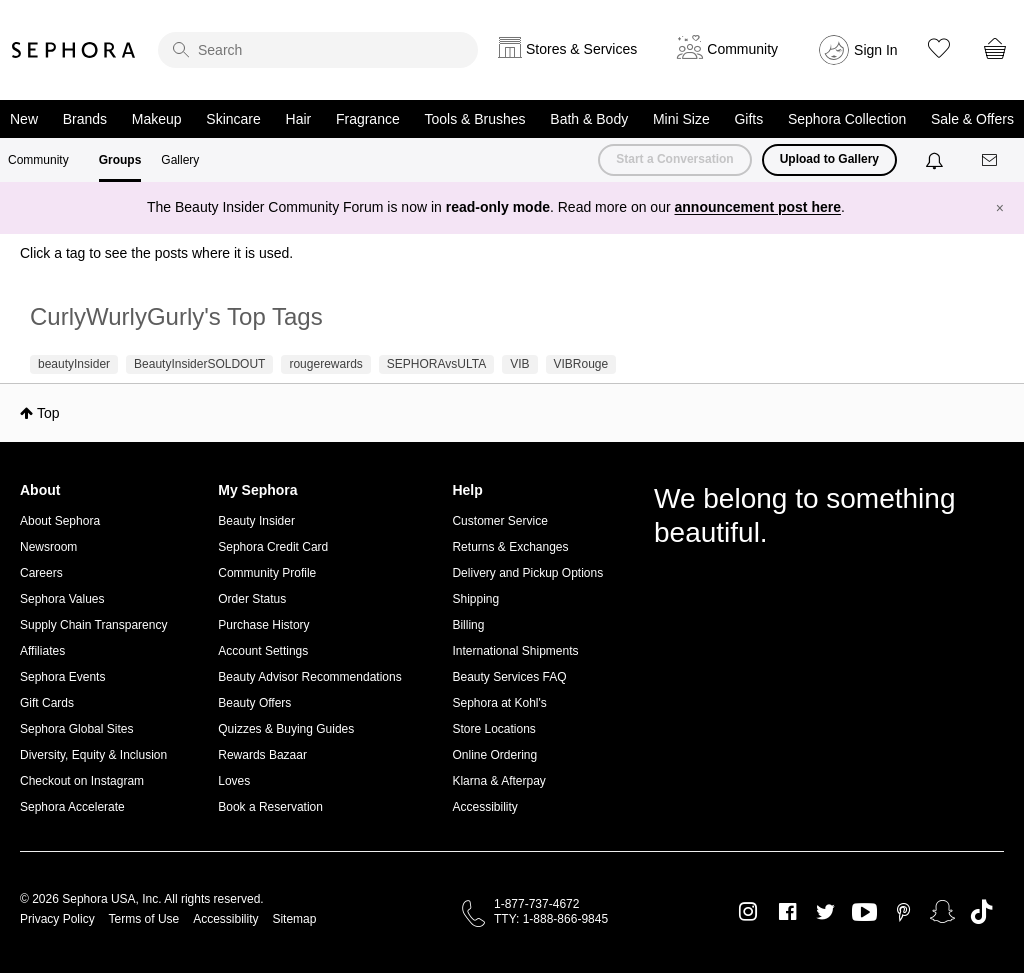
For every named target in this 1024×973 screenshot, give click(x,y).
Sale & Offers (972, 119)
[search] (318, 50)
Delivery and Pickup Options (527, 573)
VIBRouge (581, 364)
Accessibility (484, 807)
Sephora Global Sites (76, 729)
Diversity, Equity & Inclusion (93, 755)
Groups (120, 160)
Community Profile (267, 573)
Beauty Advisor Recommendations (309, 677)
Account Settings (263, 651)
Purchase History (263, 625)
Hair (299, 119)
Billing (468, 625)
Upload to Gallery (829, 159)
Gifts (748, 119)
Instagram (748, 912)
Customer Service (499, 521)
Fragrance (368, 119)
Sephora (74, 50)
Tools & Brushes (474, 119)
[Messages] (991, 160)
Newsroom (48, 547)
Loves (234, 781)
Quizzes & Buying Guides (286, 729)
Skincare (233, 119)
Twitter (825, 912)
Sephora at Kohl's (499, 703)
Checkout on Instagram (82, 781)
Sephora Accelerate (72, 807)
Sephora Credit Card (273, 547)
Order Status (252, 599)
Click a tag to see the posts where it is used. (156, 253)
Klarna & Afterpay (498, 781)
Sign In (876, 50)
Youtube (864, 913)
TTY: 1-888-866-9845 (551, 919)
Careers (41, 573)
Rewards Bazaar (262, 755)
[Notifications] (936, 160)
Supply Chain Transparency (93, 625)
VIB (519, 364)
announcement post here (758, 207)
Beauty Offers (254, 703)
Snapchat (942, 912)
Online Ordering (494, 755)
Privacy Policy (57, 919)
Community (38, 160)
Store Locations (493, 729)
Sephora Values (62, 599)
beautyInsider (74, 364)
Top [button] (48, 413)
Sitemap (294, 919)
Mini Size (681, 119)
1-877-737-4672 (536, 904)
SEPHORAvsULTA (436, 364)
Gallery (180, 160)
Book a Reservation (270, 807)
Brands (85, 119)
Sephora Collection (847, 119)
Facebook (787, 912)
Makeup (157, 119)
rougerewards (325, 364)
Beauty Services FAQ (509, 677)
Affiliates (42, 651)
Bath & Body (589, 119)
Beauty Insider (256, 521)
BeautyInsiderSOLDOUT (199, 364)
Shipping (475, 599)
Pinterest (903, 912)
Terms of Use (144, 919)
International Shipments (515, 651)
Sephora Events (62, 677)
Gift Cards (47, 703)
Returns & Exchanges (510, 547)
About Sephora (60, 521)
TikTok (981, 912)
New (24, 119)
